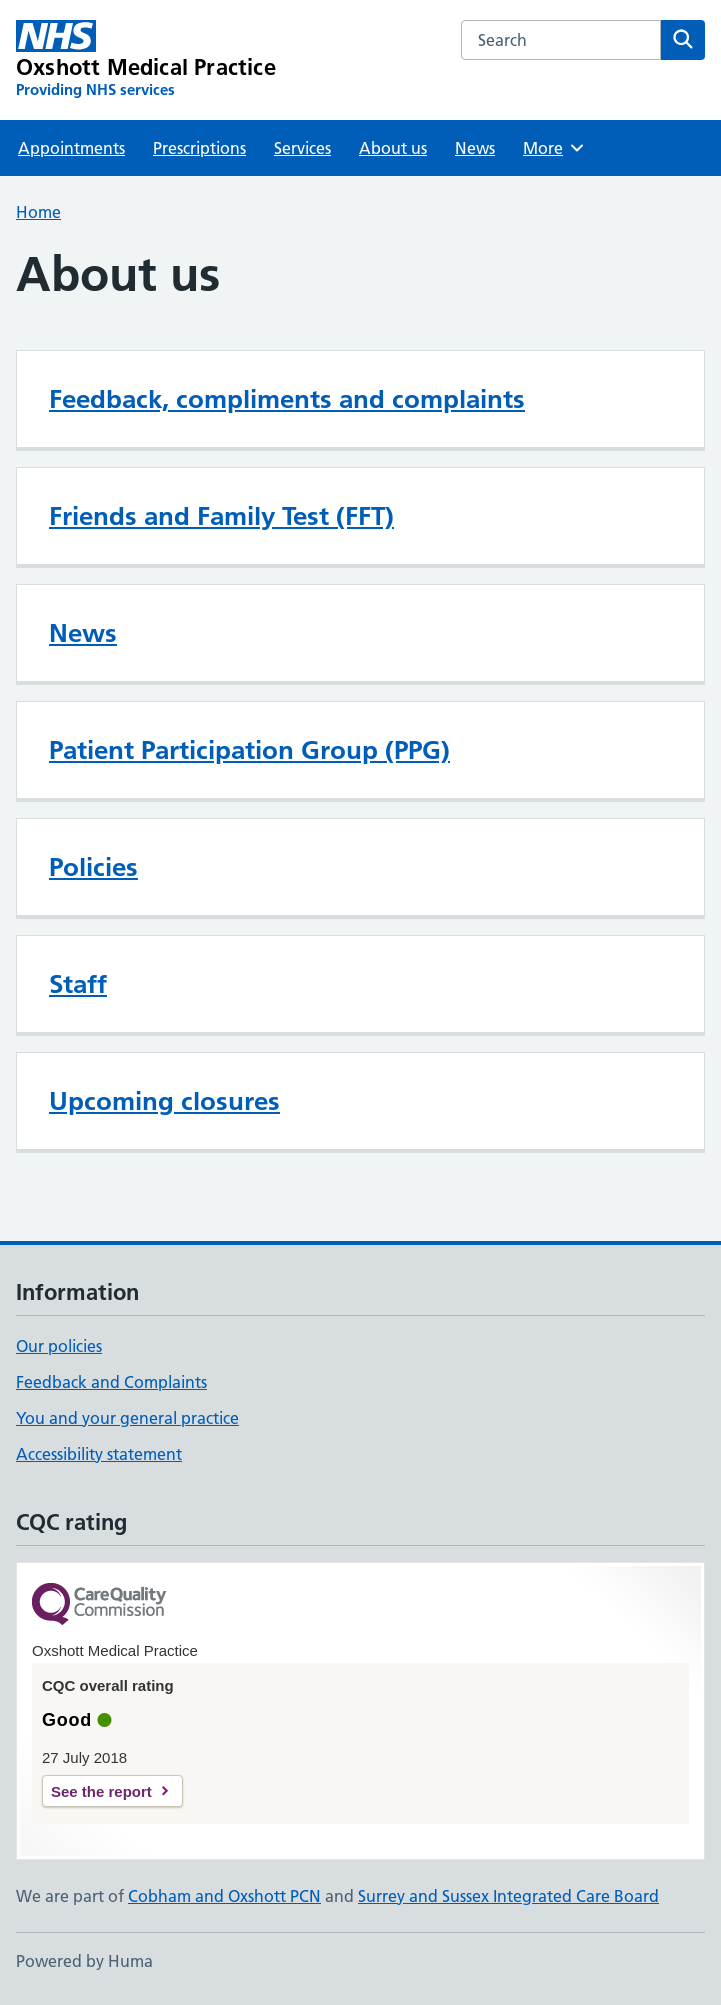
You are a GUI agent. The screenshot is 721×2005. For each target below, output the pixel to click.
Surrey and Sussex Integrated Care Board (508, 1896)
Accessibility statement (99, 1454)
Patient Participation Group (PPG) (249, 750)
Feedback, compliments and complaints (287, 399)
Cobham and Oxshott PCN (224, 1896)
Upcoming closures (164, 1101)
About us (393, 148)
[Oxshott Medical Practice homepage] (146, 60)
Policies (93, 867)
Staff (78, 984)
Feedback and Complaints (111, 1382)
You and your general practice (127, 1418)
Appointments (71, 148)
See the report (101, 1791)
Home (38, 212)
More (554, 148)
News (475, 148)
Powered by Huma (84, 1961)
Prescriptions (199, 148)
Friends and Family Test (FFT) (221, 516)
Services (302, 148)
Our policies (59, 1346)
